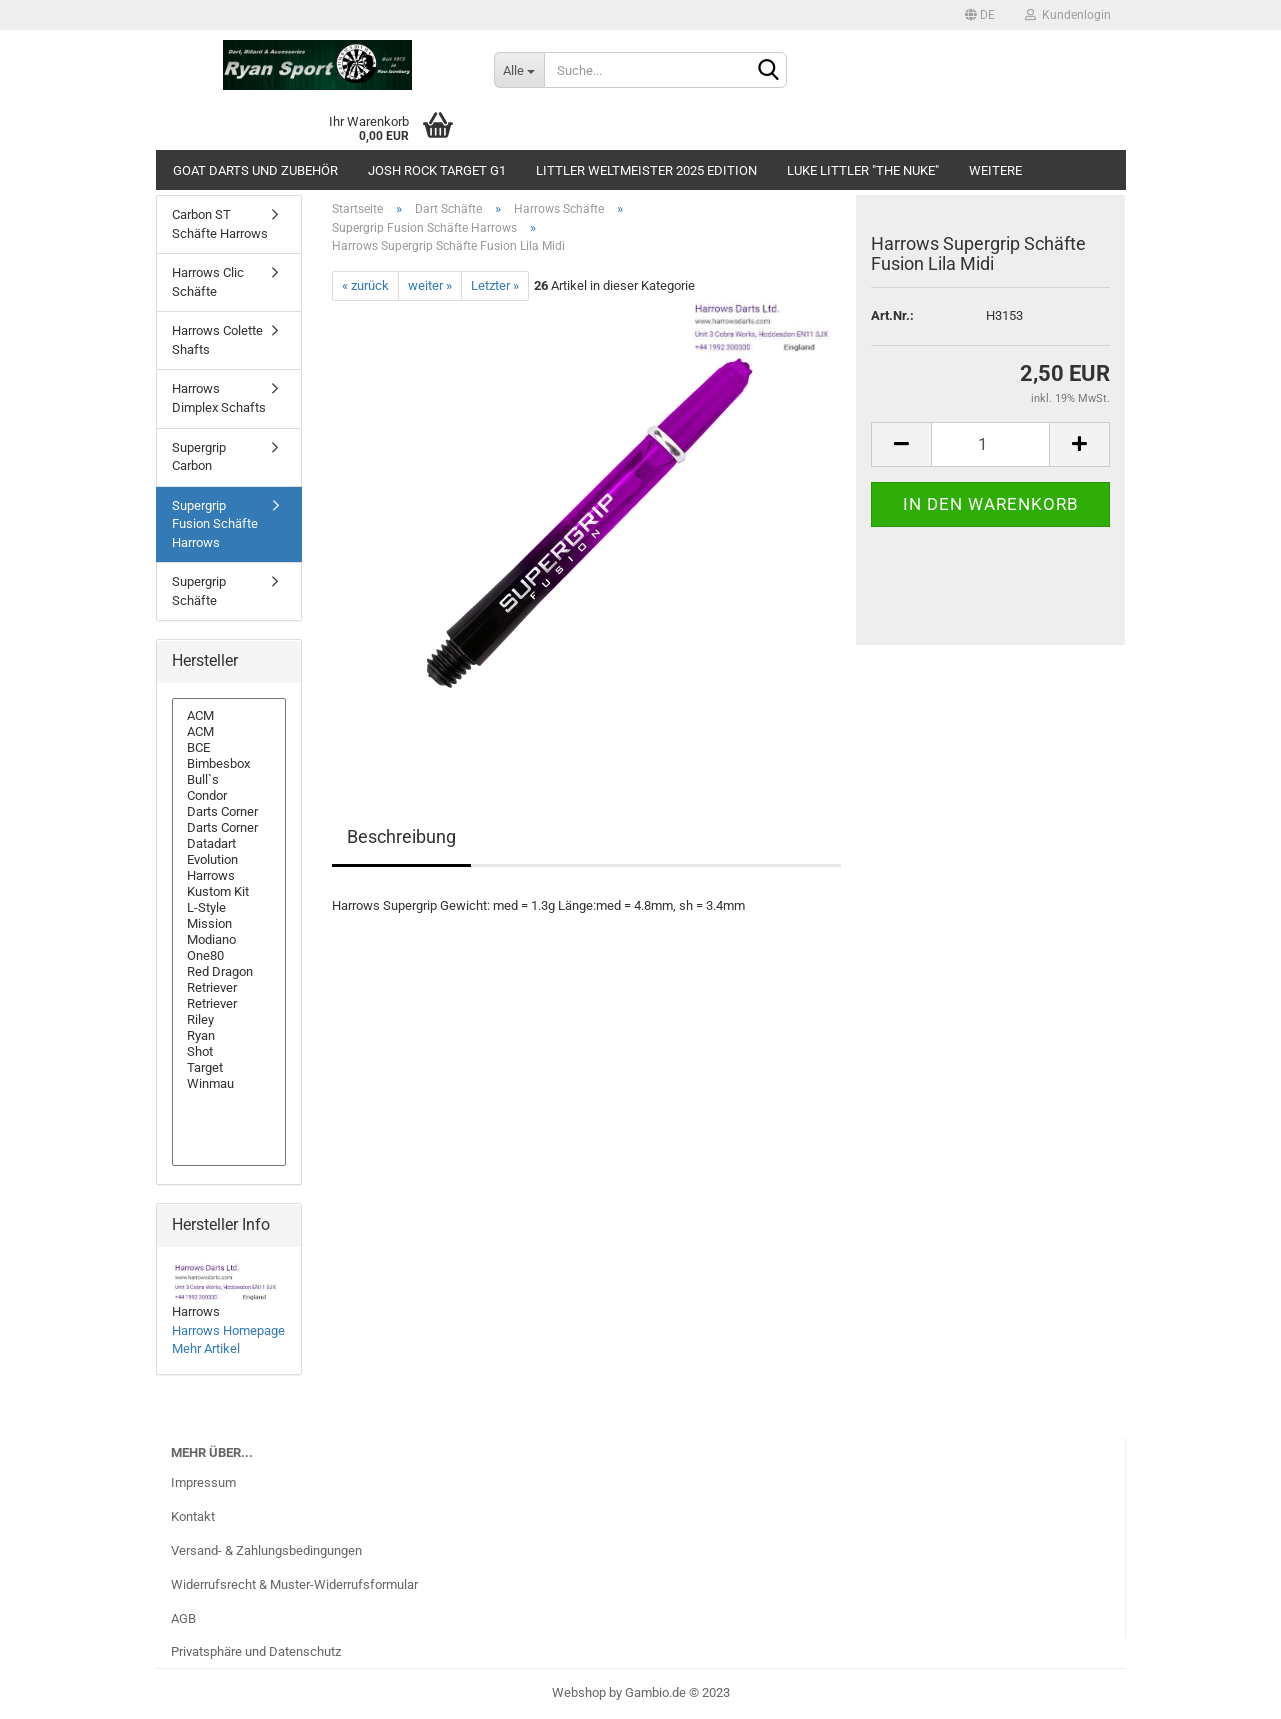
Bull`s (229, 780)
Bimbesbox (229, 764)
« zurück (365, 285)
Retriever (229, 988)
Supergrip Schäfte (199, 591)
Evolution (229, 860)
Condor (229, 796)
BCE (229, 748)
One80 (229, 956)
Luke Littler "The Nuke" (863, 170)
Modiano (229, 940)
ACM (229, 716)
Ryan (229, 1036)
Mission (229, 924)
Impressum (203, 1482)
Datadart (229, 844)
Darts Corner (229, 812)
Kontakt (193, 1516)
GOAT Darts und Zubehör (255, 170)
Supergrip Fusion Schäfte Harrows (215, 524)
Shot (229, 1052)
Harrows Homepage (228, 1330)
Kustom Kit (229, 892)
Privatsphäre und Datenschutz (256, 1651)
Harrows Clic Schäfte (208, 282)
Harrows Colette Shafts (217, 340)
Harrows (229, 876)
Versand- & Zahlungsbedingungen (266, 1550)
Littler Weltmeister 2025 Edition (646, 170)
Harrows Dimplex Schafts (219, 398)
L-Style (229, 908)
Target (229, 1068)
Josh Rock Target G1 (437, 170)
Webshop (579, 1692)
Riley (229, 1020)
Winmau (229, 1084)
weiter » (430, 285)
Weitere (995, 170)
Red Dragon (229, 972)
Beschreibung (401, 836)
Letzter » (495, 285)
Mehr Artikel (206, 1348)
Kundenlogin (1068, 15)
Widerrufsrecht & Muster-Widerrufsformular (294, 1584)
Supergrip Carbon (199, 457)
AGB (183, 1618)
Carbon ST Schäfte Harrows (220, 224)
